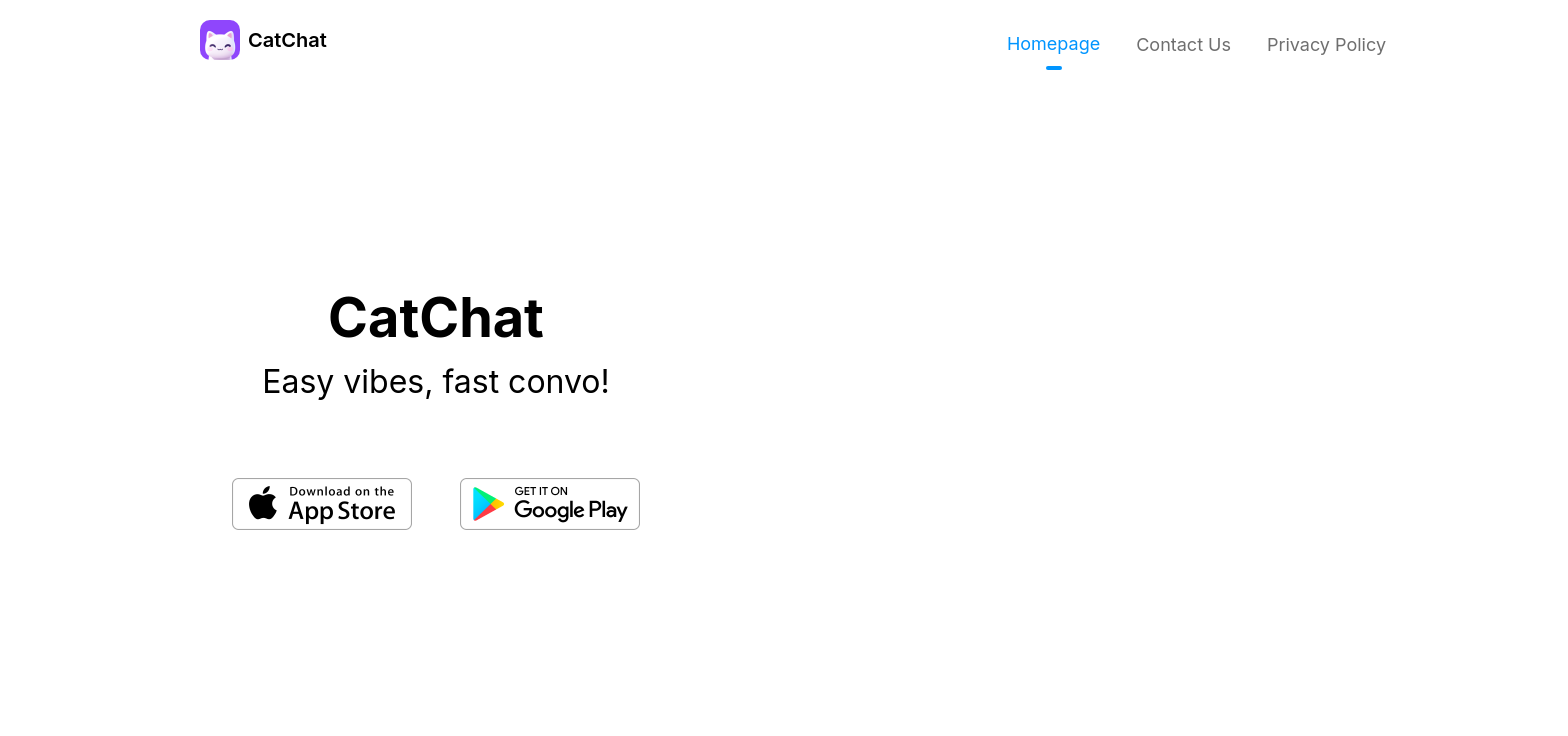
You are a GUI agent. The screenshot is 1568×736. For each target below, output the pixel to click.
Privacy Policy (1326, 44)
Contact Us (1183, 44)
